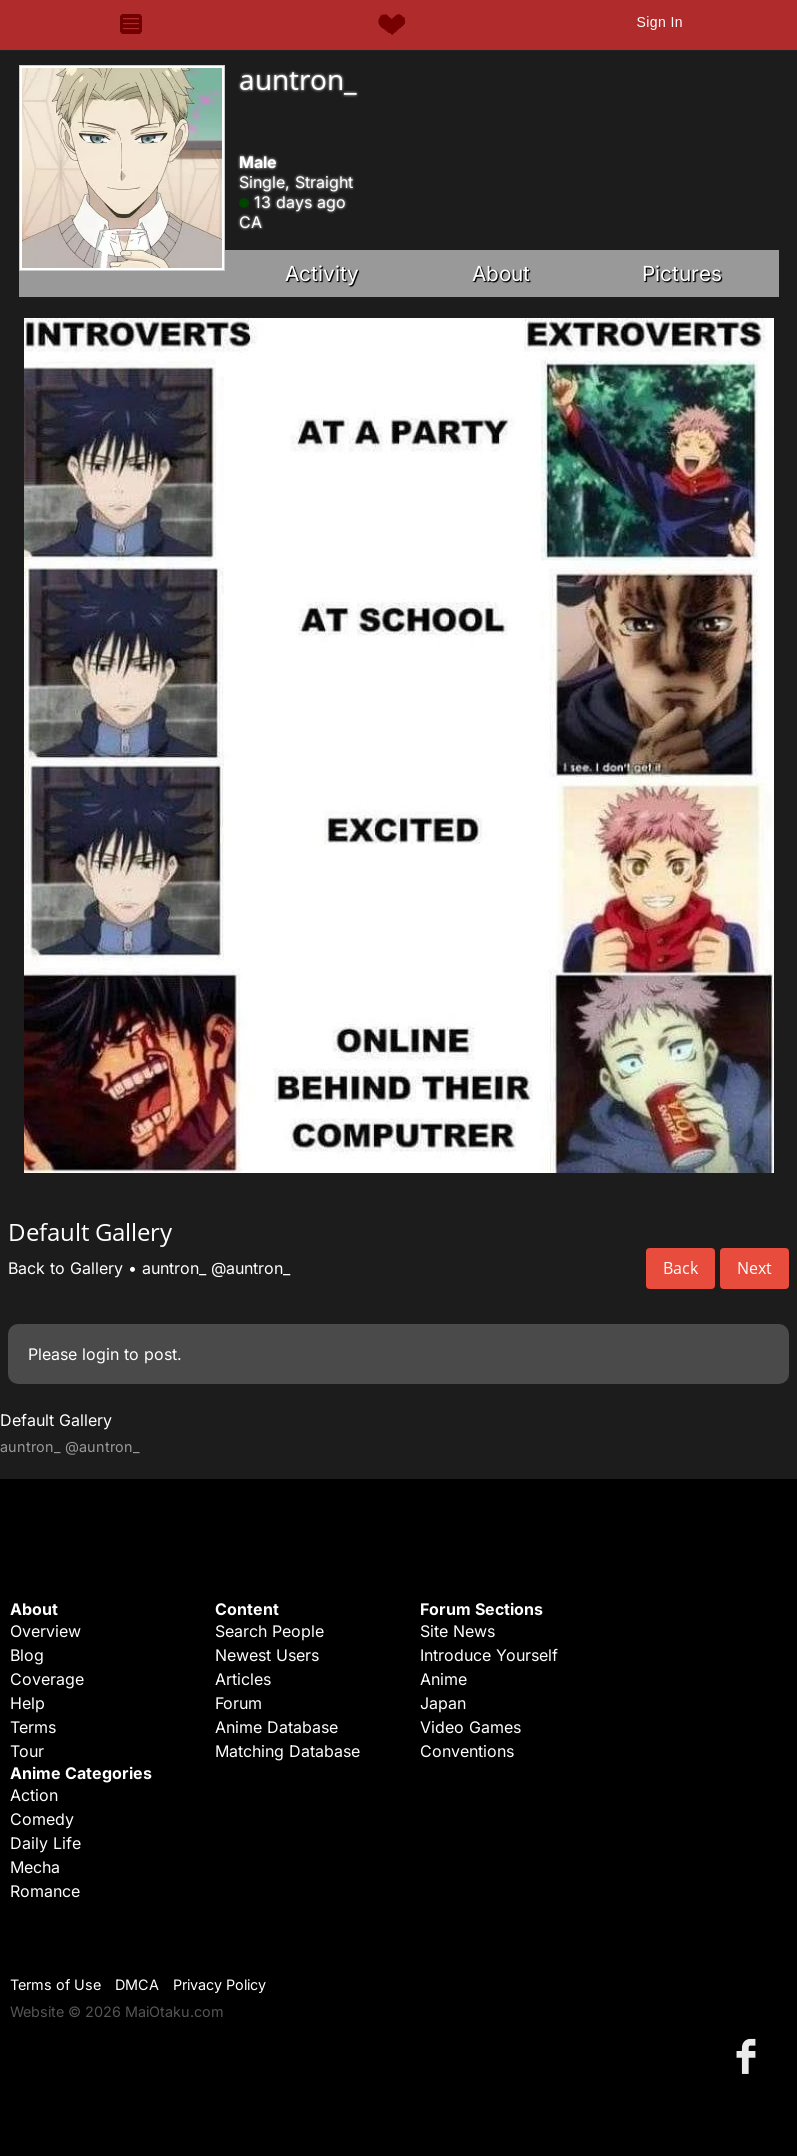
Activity (322, 273)
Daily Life (45, 1843)
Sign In (659, 22)
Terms (33, 1727)
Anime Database (276, 1727)
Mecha (35, 1867)
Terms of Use (55, 1984)
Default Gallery (56, 1420)
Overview (45, 1631)
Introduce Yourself (489, 1655)
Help (27, 1703)
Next (754, 1268)
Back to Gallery (65, 1268)
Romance (45, 1891)
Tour (27, 1751)
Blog (27, 1655)
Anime (443, 1679)
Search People (269, 1631)
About (501, 273)
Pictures (682, 273)
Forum (238, 1703)
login (100, 1354)
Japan (443, 1703)
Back (680, 1268)
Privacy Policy (219, 1984)
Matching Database (287, 1751)
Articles (243, 1679)
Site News (457, 1631)
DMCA (137, 1984)
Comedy (42, 1819)
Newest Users (267, 1655)
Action (34, 1795)
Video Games (470, 1727)
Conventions (467, 1751)
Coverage (47, 1679)
